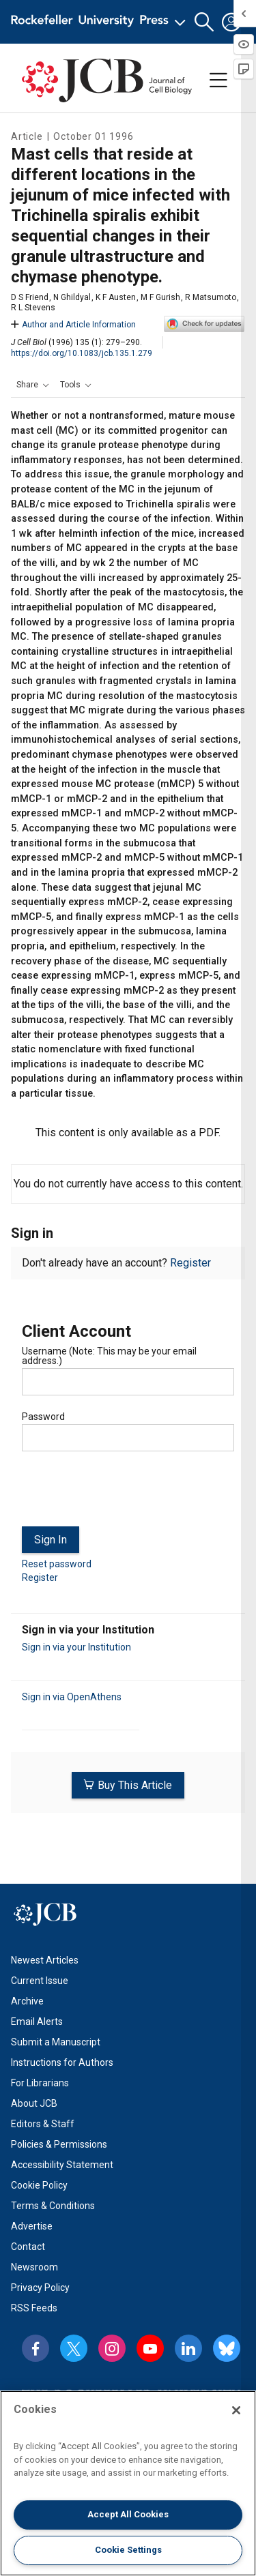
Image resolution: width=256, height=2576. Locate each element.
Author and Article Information (73, 324)
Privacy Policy (40, 2287)
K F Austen (116, 297)
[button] (204, 22)
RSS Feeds (34, 2308)
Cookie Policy (39, 2185)
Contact (28, 2246)
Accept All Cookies (128, 2514)
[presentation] (125, 1494)
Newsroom (34, 2267)
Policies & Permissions (59, 2144)
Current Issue (39, 1980)
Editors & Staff (42, 2123)
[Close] (236, 2410)
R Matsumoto (210, 297)
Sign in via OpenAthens (72, 1696)
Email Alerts (37, 2021)
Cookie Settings (128, 2550)
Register (190, 1262)
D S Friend (29, 297)
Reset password (56, 1563)
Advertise (32, 2226)
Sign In (50, 1539)
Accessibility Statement (62, 2164)
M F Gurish (160, 297)
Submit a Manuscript (55, 2042)
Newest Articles (45, 1960)
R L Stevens (33, 307)
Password (43, 1416)
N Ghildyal (72, 297)
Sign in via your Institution (76, 1647)
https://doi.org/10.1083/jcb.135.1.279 (81, 353)
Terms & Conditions (53, 2205)
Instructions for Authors (62, 2062)
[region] (128, 2483)
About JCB (34, 2103)
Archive (27, 2001)
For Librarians (40, 2082)
